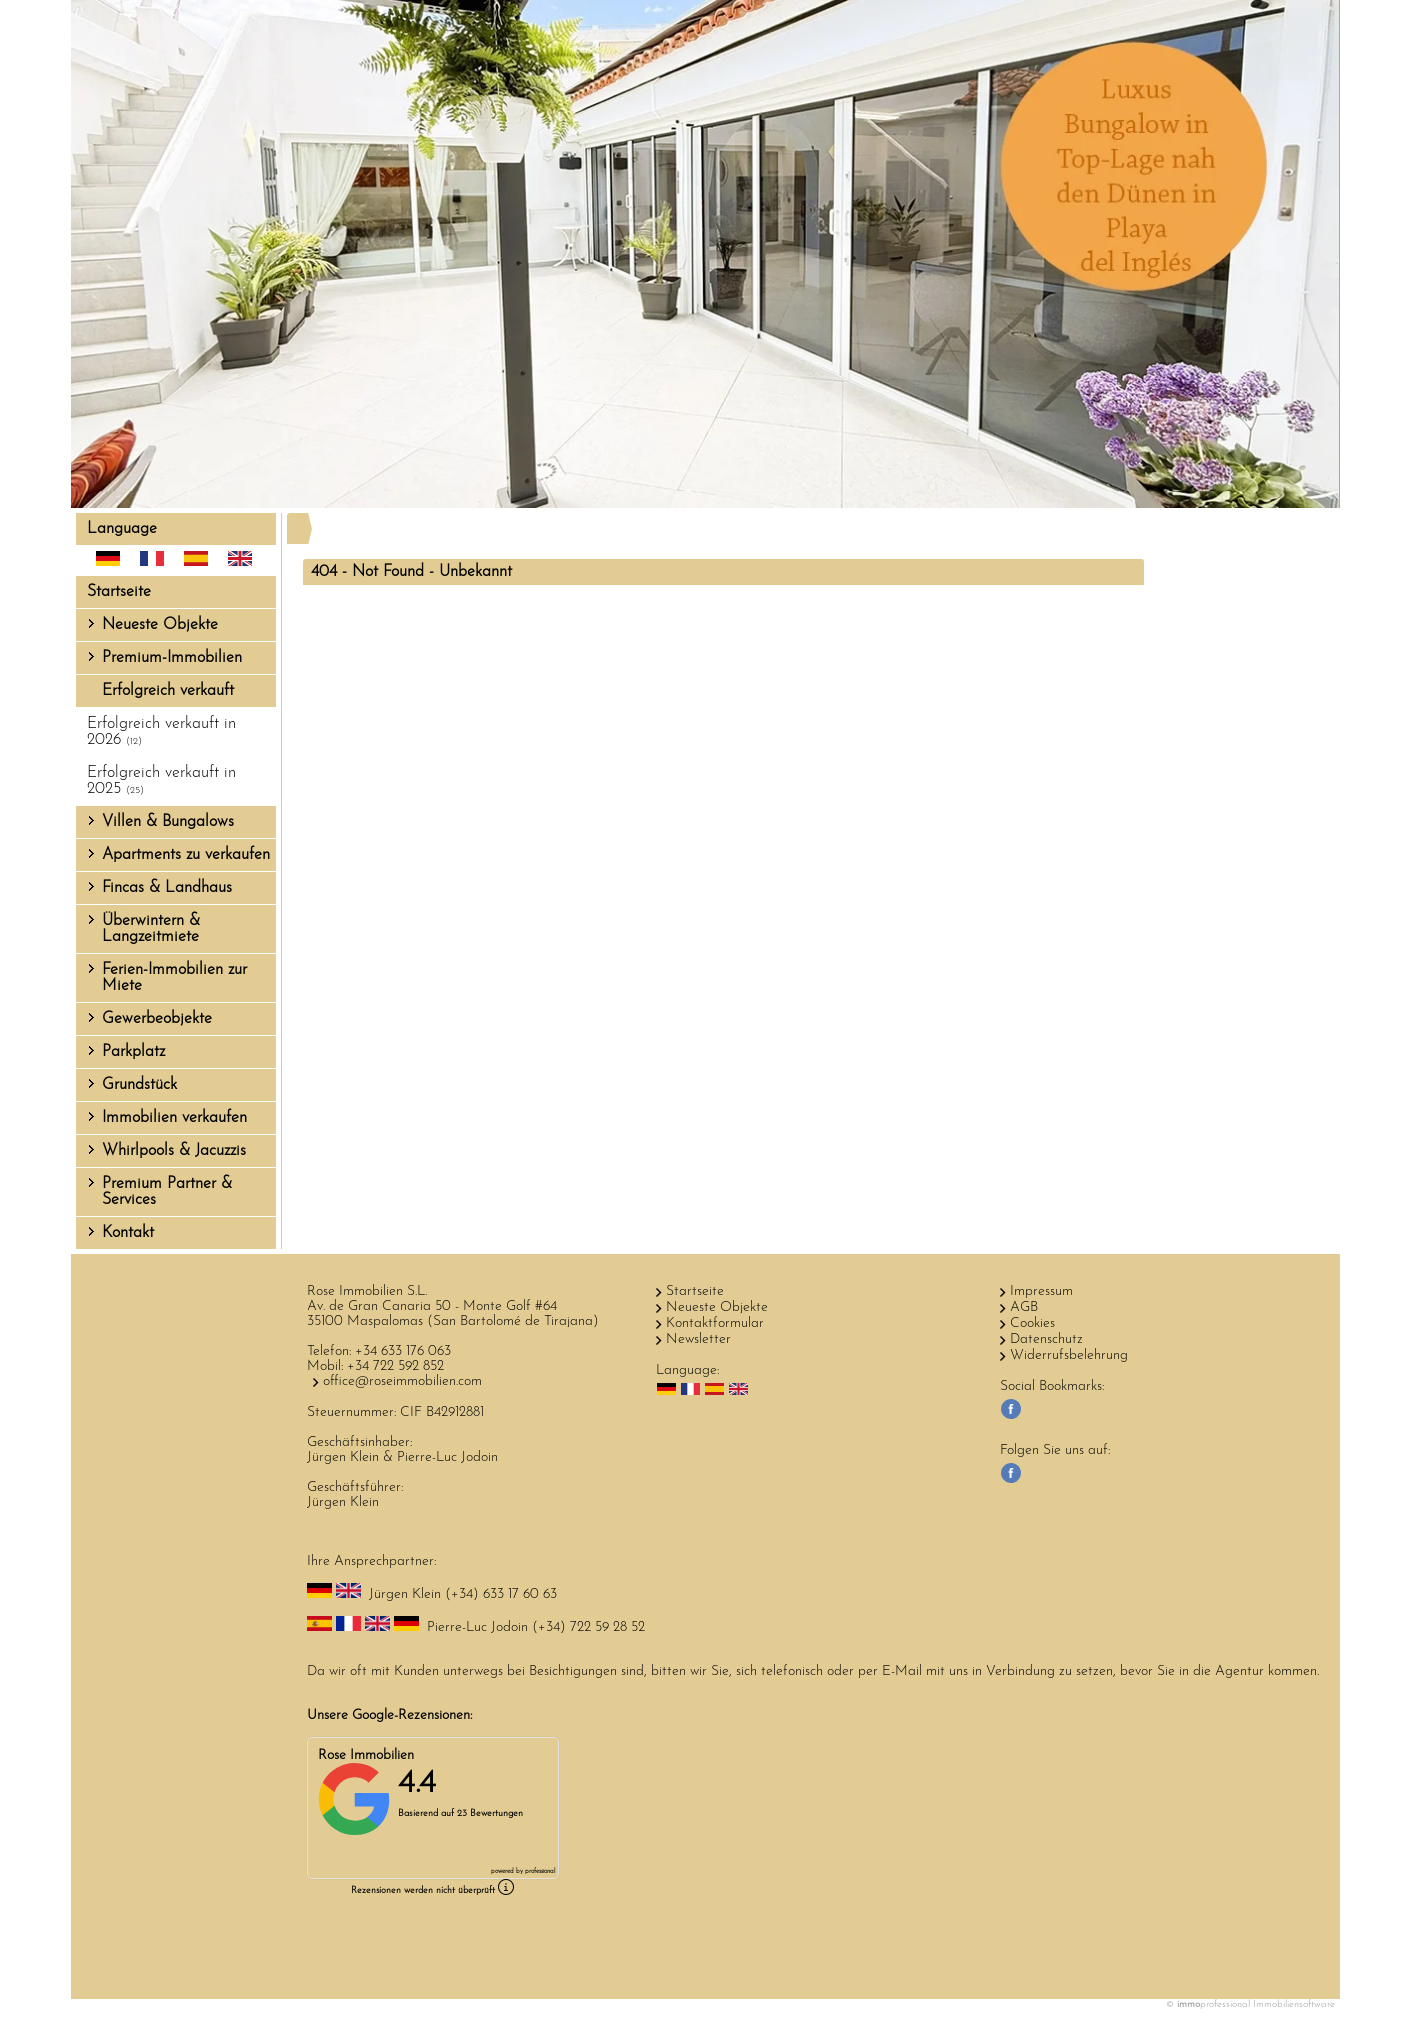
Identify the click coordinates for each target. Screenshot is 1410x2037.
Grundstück (139, 1085)
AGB (1024, 1307)
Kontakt (128, 1233)
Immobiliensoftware (1294, 2004)
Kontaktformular (715, 1323)
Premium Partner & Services (167, 1192)
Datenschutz (1046, 1339)
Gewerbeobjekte (157, 1019)
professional (540, 1871)
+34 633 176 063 (403, 1351)
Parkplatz (133, 1052)
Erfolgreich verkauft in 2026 (161, 732)
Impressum (1041, 1291)
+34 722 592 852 (395, 1366)
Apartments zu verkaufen (186, 855)
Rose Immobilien (366, 1755)
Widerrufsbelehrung (1069, 1355)
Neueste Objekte (160, 625)
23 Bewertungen (490, 1813)
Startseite (119, 592)
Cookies (1032, 1323)
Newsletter (698, 1339)
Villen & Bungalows (168, 822)
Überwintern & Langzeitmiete (151, 929)
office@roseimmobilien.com (402, 1381)
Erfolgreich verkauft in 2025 (161, 781)
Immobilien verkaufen (174, 1118)
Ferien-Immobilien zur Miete (174, 978)
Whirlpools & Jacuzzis (174, 1151)
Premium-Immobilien (172, 658)
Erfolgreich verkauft (168, 691)
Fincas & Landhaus (167, 888)
